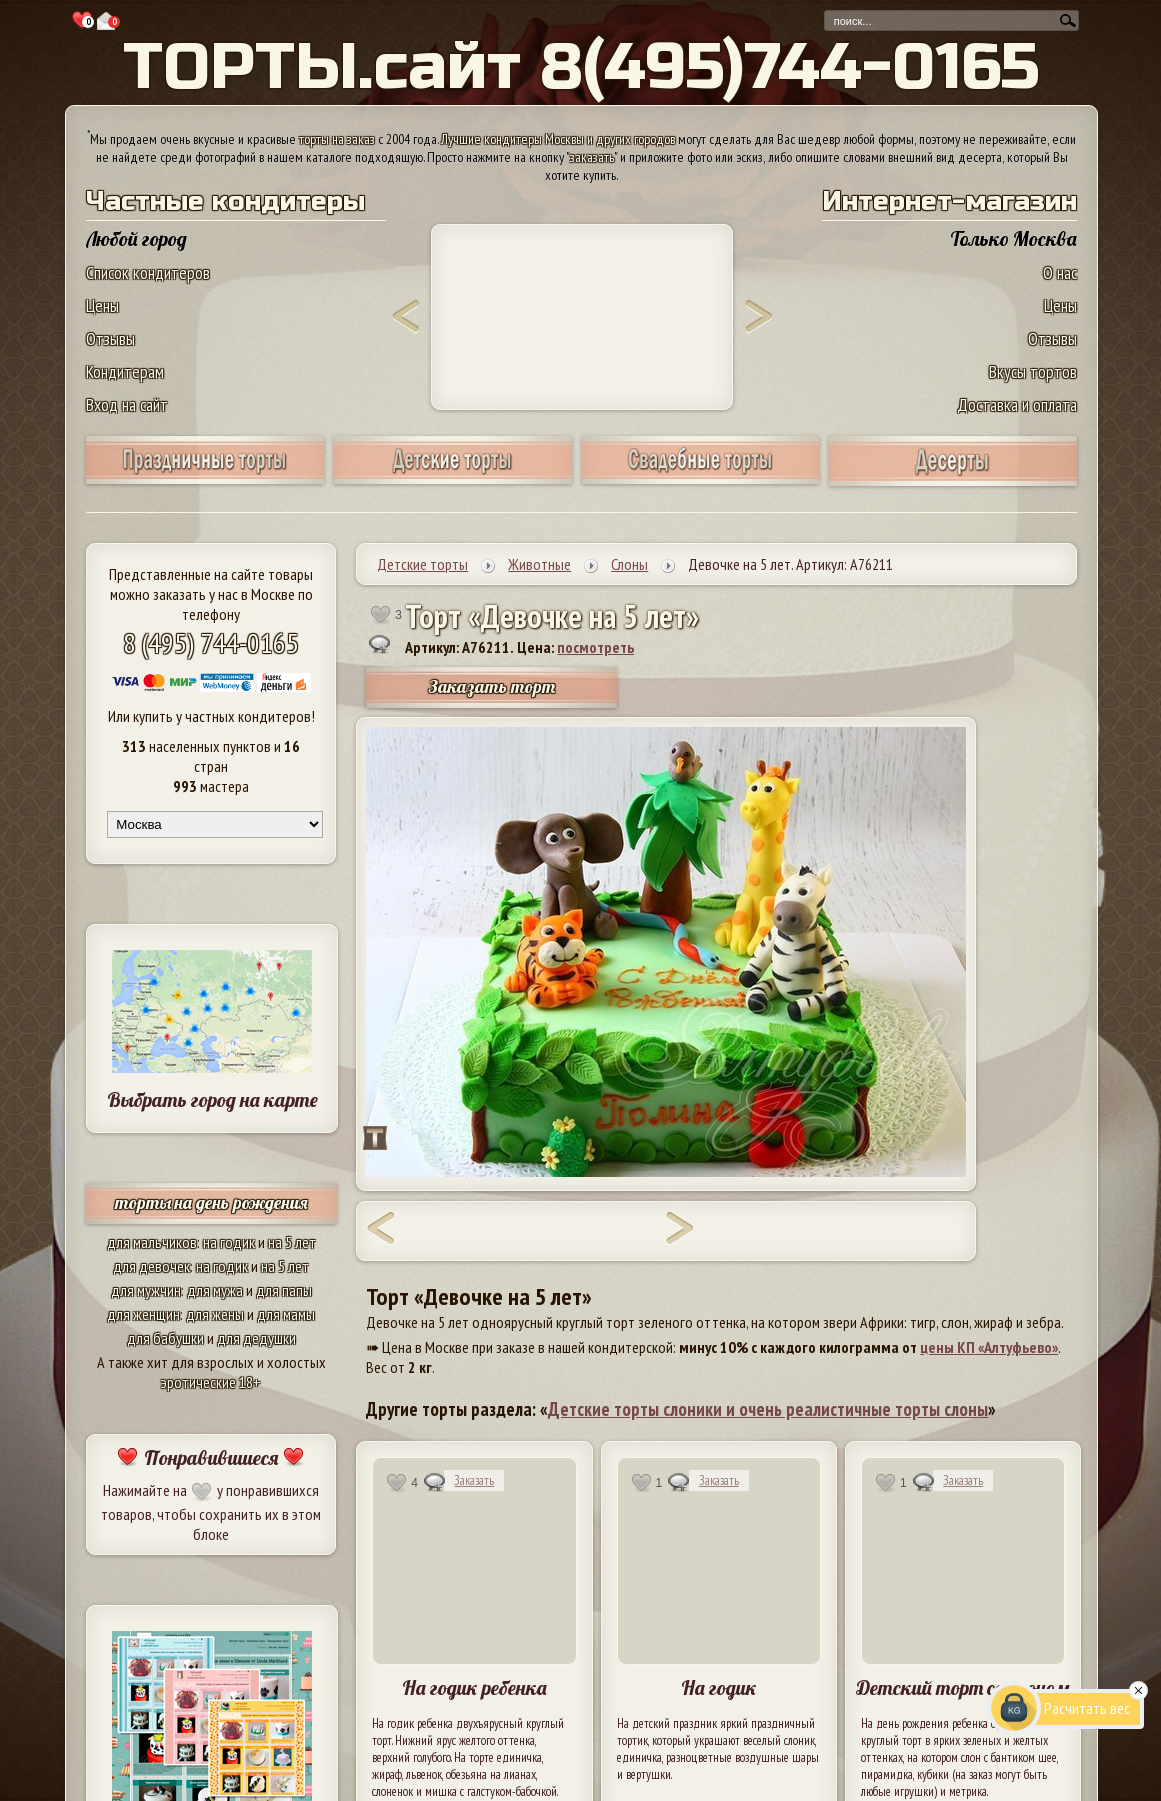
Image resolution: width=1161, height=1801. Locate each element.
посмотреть (595, 647)
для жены (215, 1314)
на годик (229, 1242)
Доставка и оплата (1017, 404)
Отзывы (110, 338)
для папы (284, 1290)
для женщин (143, 1314)
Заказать (474, 1480)
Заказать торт (492, 686)
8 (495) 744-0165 (211, 642)
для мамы (286, 1314)
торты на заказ (337, 139)
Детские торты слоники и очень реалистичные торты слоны (768, 1409)
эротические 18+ (211, 1382)
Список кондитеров (148, 272)
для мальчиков (152, 1242)
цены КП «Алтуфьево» (989, 1347)
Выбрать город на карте (212, 1099)
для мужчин (146, 1290)
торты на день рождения (211, 1202)
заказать (592, 157)
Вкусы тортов (1033, 371)
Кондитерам (125, 371)
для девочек (151, 1266)
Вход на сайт (127, 404)
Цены (102, 305)
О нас (1060, 272)
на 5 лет (292, 1242)
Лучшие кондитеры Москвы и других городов (558, 139)
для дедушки (256, 1338)
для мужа (215, 1290)
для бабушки (165, 1338)
